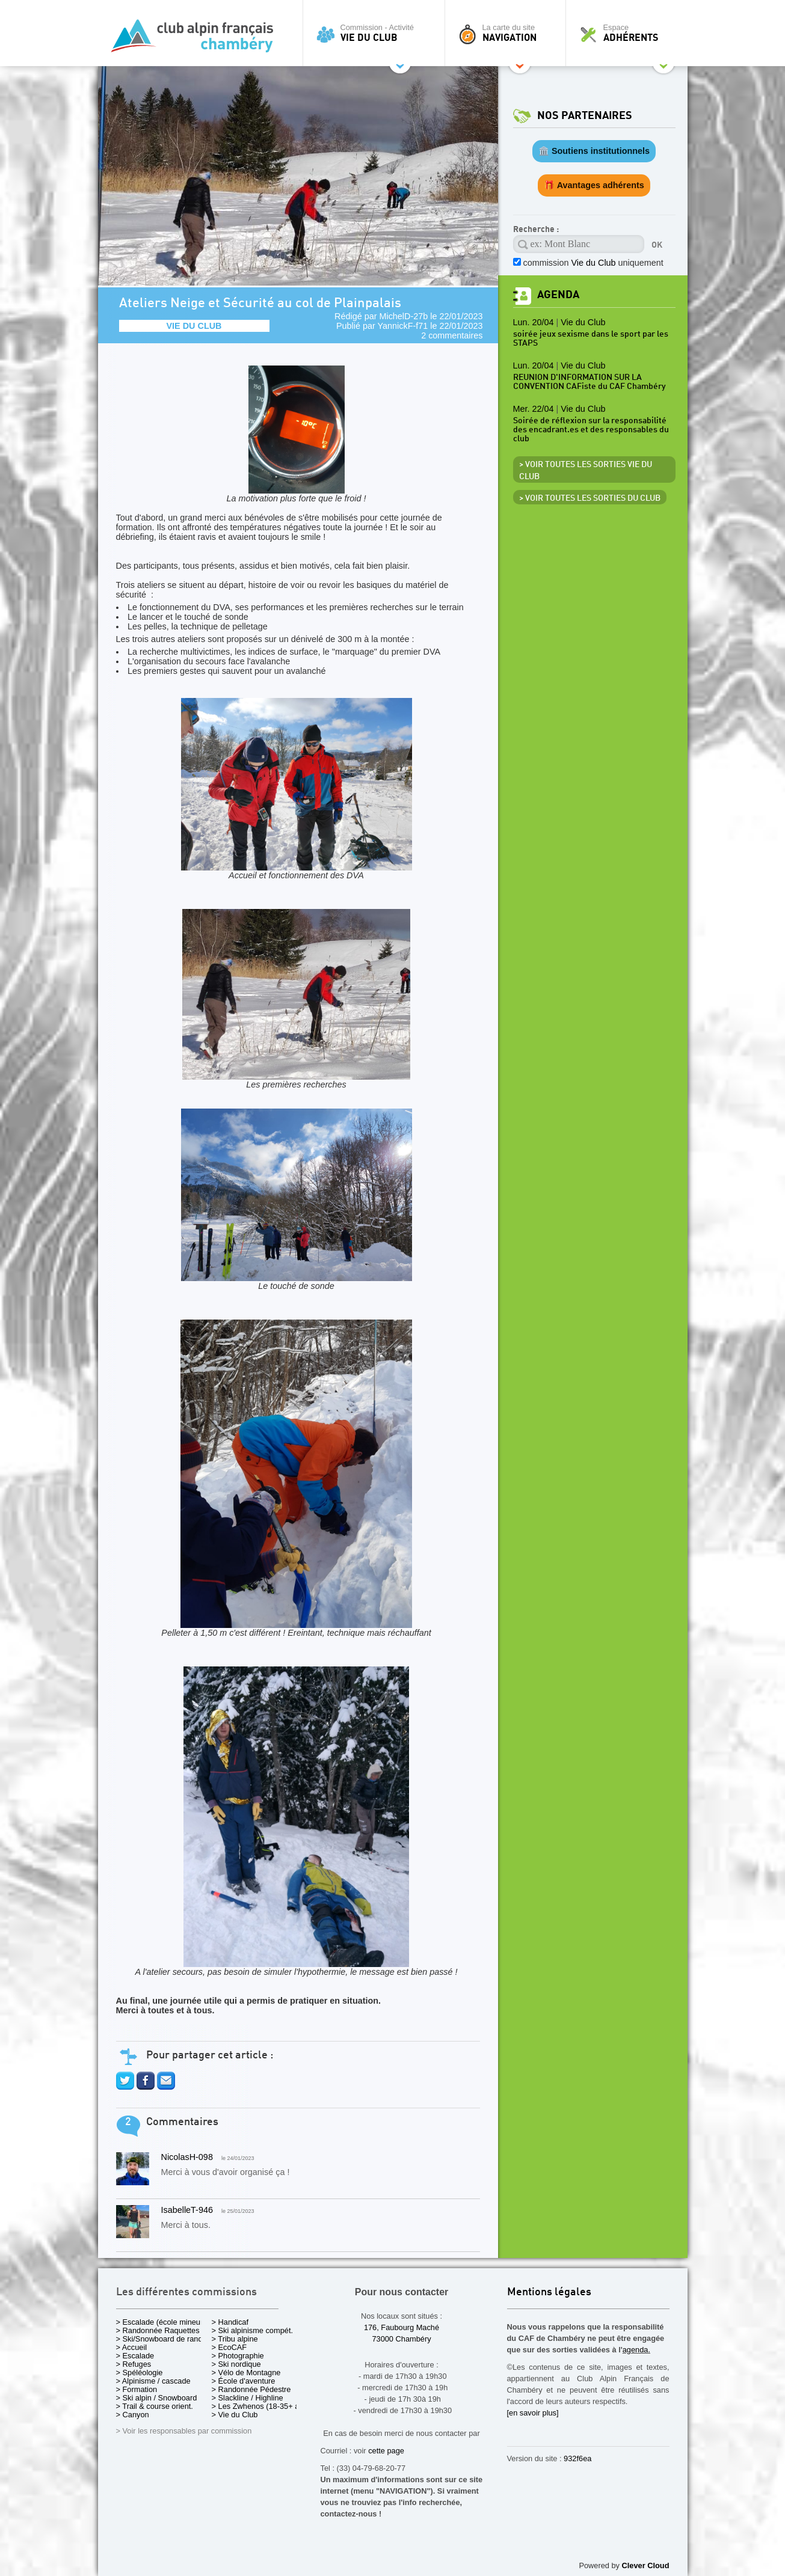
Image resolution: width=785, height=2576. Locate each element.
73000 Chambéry (401, 2338)
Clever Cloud (646, 2565)
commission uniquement (593, 263)
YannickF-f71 (403, 326)
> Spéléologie (139, 2372)
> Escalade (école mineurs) (162, 2322)
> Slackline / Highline (247, 2397)
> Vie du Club (235, 2414)
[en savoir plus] (533, 2412)
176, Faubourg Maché (401, 2327)
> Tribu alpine (235, 2338)
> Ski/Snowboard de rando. (162, 2338)
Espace (630, 33)
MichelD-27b (403, 316)
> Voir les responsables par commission (184, 2430)
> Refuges (134, 2364)
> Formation (137, 2389)
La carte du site (508, 33)
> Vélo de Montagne (246, 2372)
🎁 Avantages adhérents (594, 185)
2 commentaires (451, 335)
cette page (386, 2450)
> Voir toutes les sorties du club (589, 498)
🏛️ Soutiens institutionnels (594, 151)
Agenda (558, 295)
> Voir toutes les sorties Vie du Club (585, 470)
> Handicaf (230, 2322)
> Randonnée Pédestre (251, 2389)
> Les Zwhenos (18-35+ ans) (261, 2406)
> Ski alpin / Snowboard (156, 2397)
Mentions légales (549, 2292)
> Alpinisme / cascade (153, 2380)
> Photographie (238, 2355)
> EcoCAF (229, 2347)
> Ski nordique (236, 2364)
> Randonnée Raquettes (158, 2330)
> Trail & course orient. (154, 2406)
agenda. (636, 2349)
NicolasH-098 (187, 2157)
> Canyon (132, 2414)
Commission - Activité (377, 33)
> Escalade (135, 2355)
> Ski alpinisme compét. (253, 2330)
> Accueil (131, 2347)
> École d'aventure (244, 2380)
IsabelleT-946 (187, 2210)
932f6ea (577, 2458)
